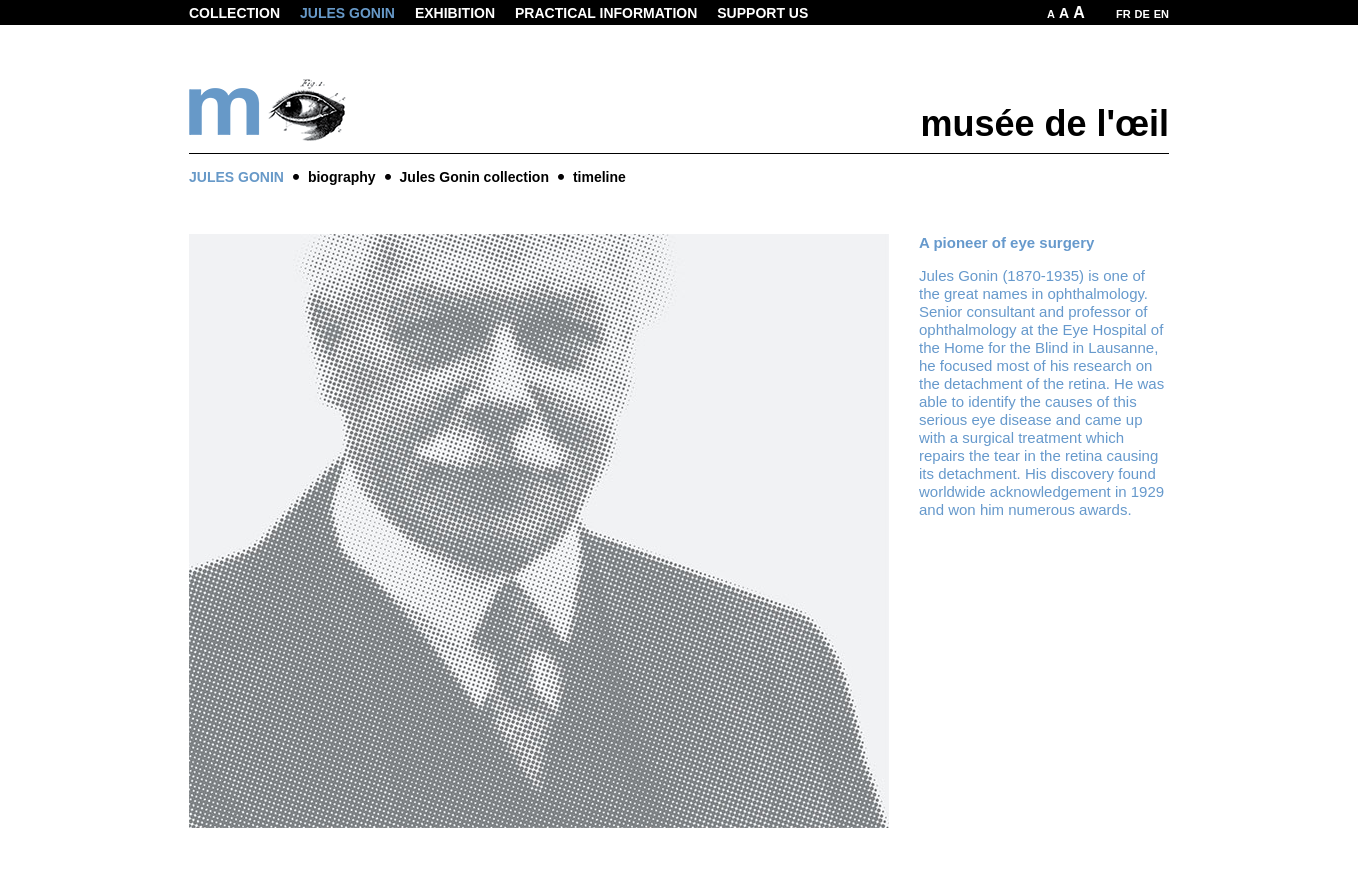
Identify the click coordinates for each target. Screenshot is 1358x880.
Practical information (606, 13)
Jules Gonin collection (474, 177)
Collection (234, 13)
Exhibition (455, 13)
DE (1142, 14)
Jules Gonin (347, 13)
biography (342, 177)
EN (1161, 14)
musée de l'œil (1044, 123)
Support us (762, 13)
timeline (599, 177)
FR (1123, 14)
